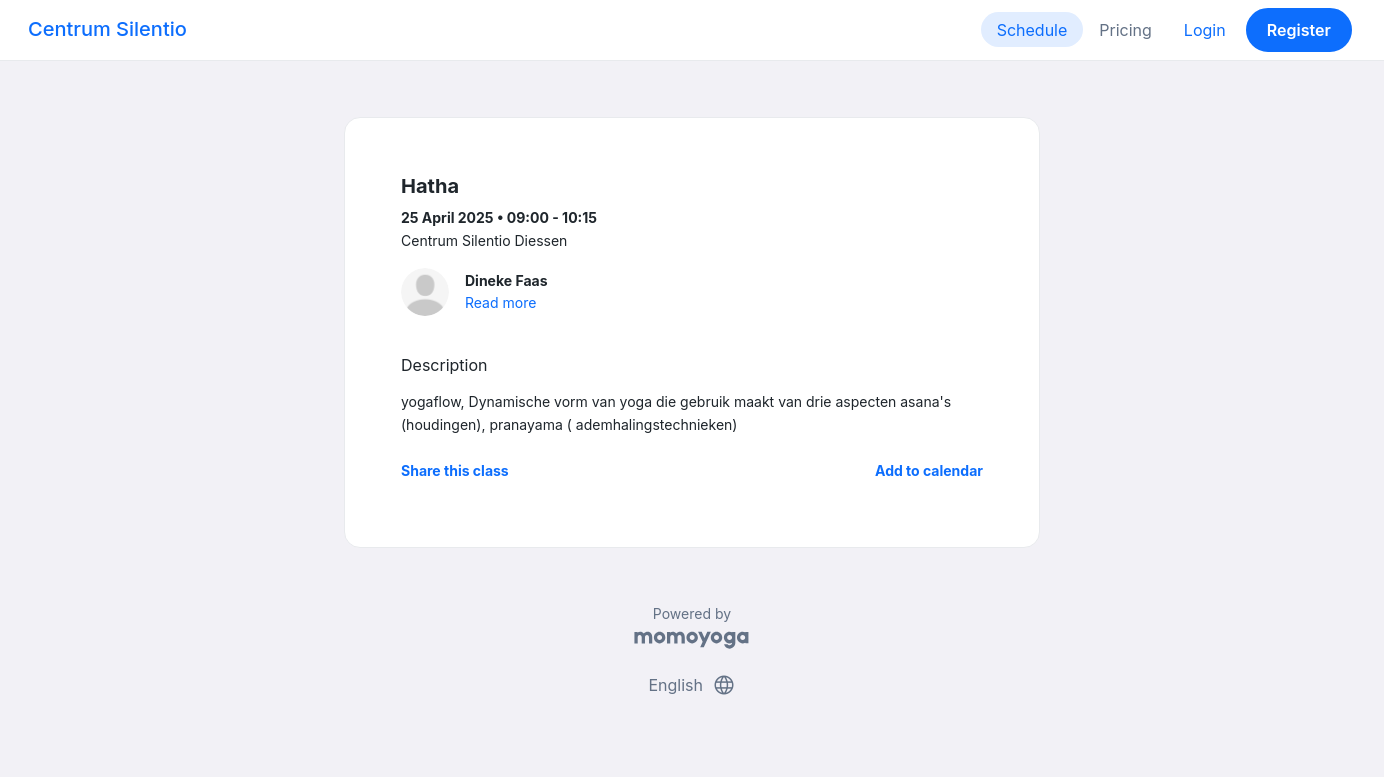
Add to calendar (929, 470)
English (691, 685)
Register (1299, 30)
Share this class (455, 470)
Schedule (1032, 30)
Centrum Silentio (107, 29)
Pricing (1125, 30)
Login (1205, 30)
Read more (500, 302)
